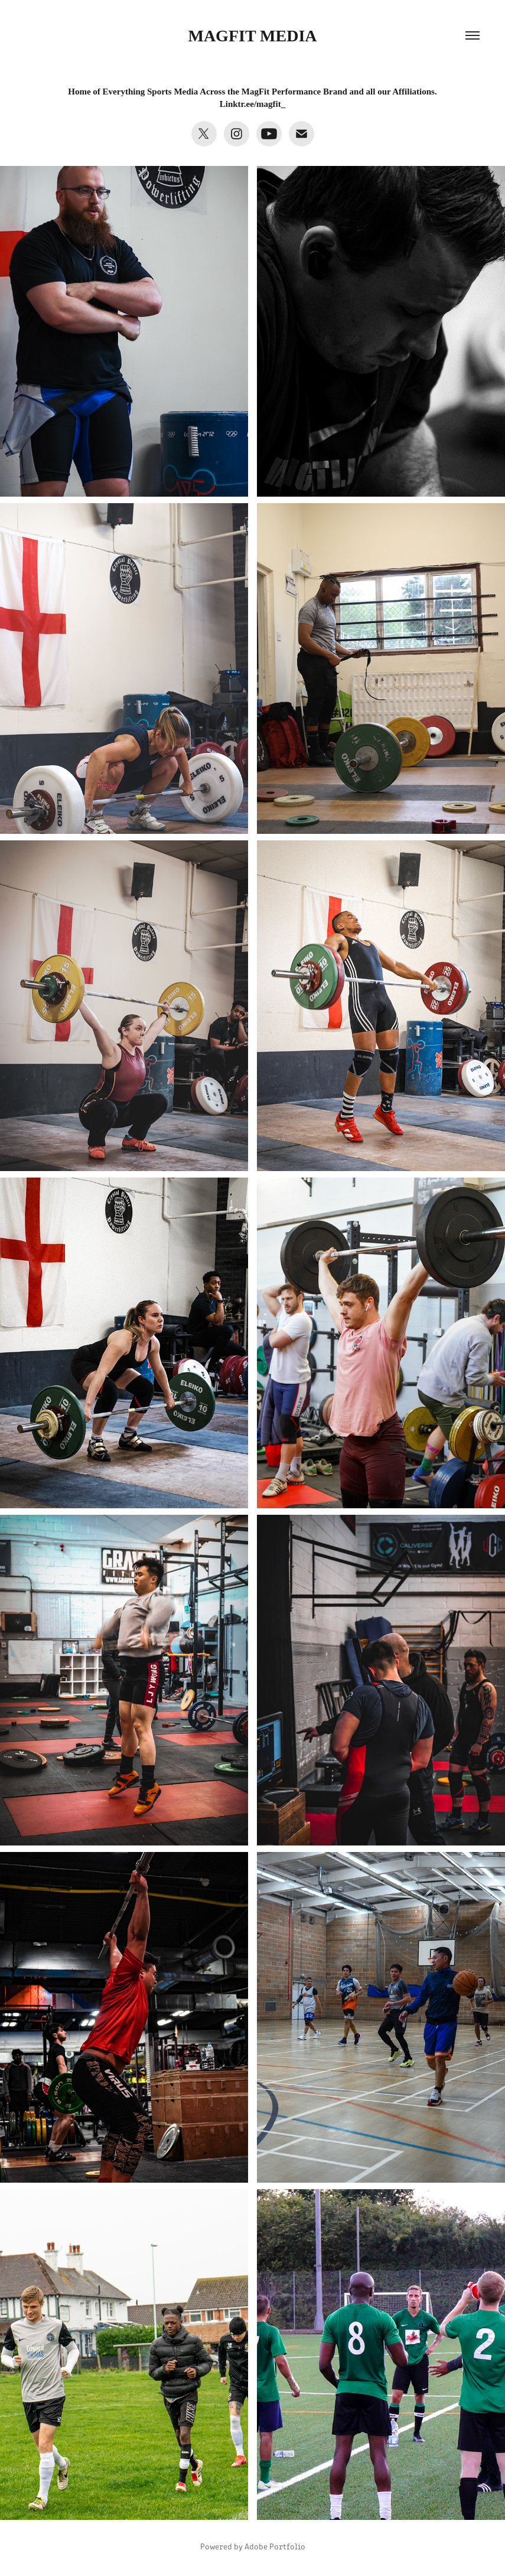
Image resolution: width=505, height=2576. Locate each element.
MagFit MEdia (252, 36)
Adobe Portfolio (275, 2546)
